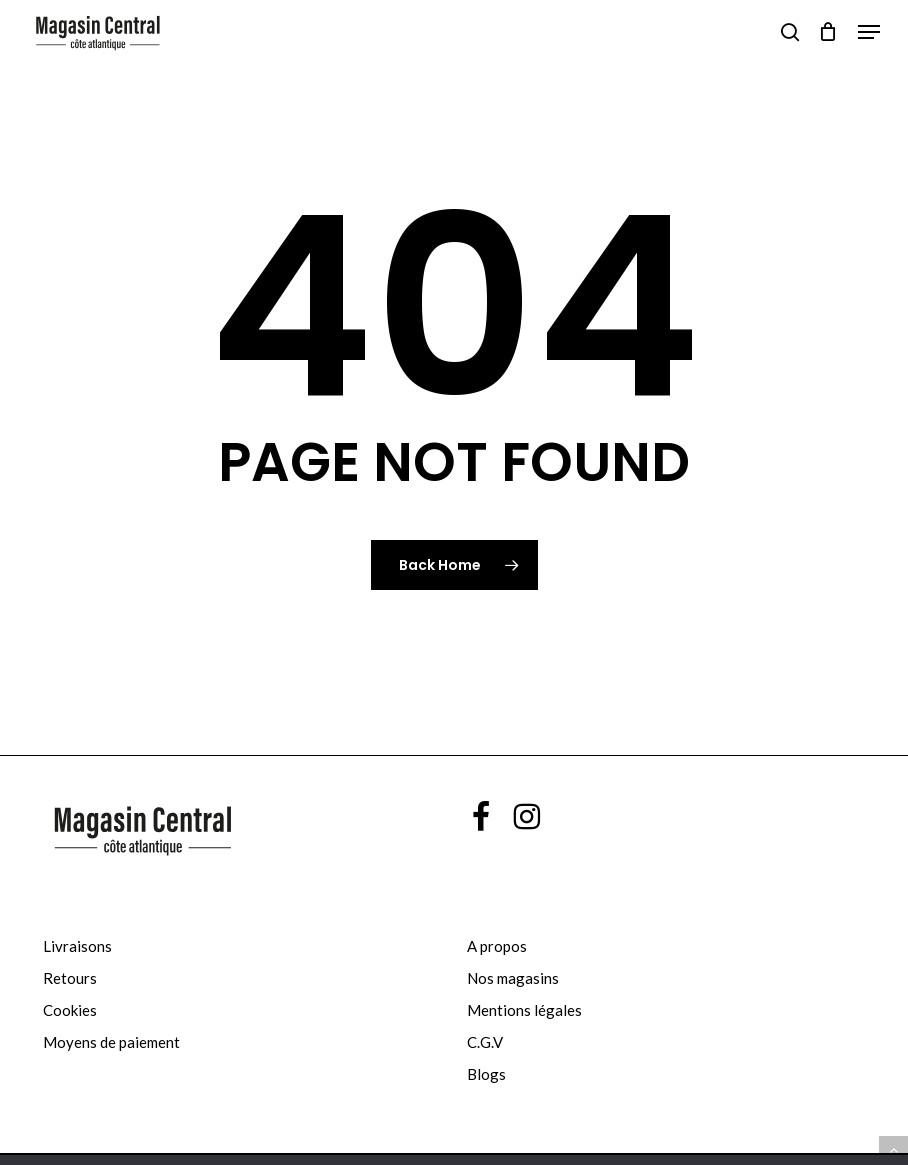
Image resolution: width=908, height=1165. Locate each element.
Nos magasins (513, 978)
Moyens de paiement (111, 1042)
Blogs (486, 1074)
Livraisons (77, 946)
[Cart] (828, 32)
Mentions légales (524, 1010)
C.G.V (485, 1042)
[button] (869, 32)
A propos (497, 946)
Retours (70, 978)
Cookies (70, 1010)
